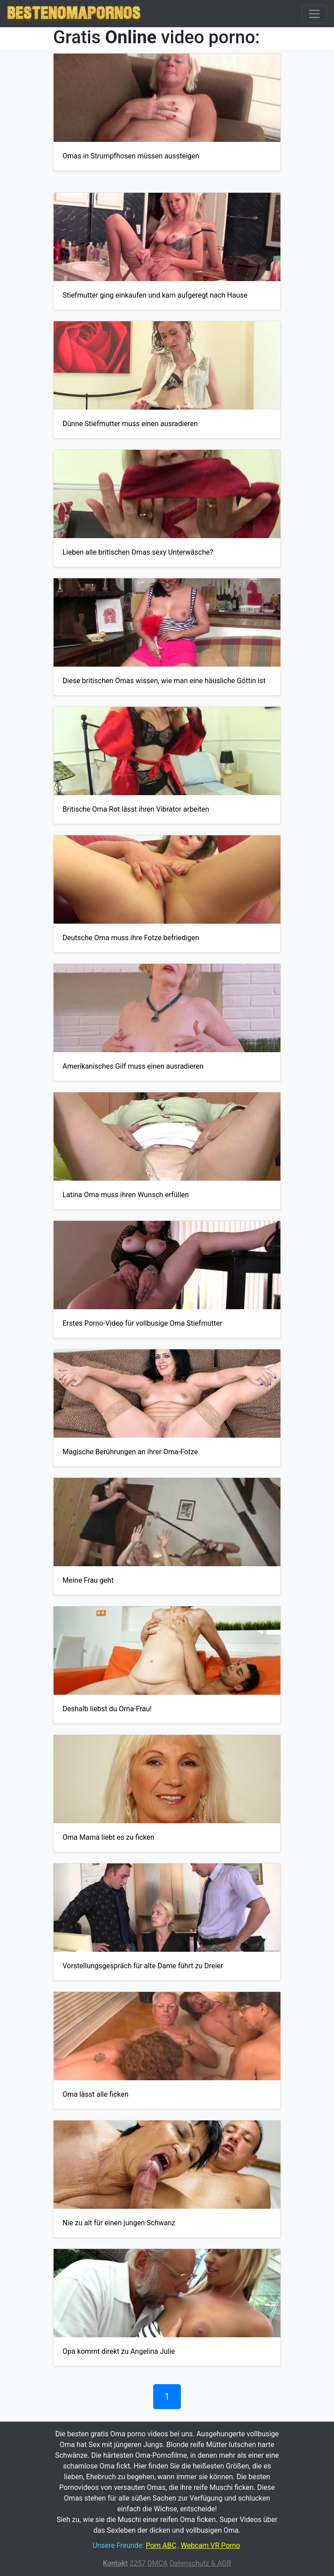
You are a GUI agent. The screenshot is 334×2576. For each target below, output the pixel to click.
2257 (137, 2563)
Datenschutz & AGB (200, 2563)
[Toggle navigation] (314, 14)
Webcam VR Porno (210, 2545)
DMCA (157, 2563)
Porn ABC (161, 2545)
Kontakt (115, 2563)
